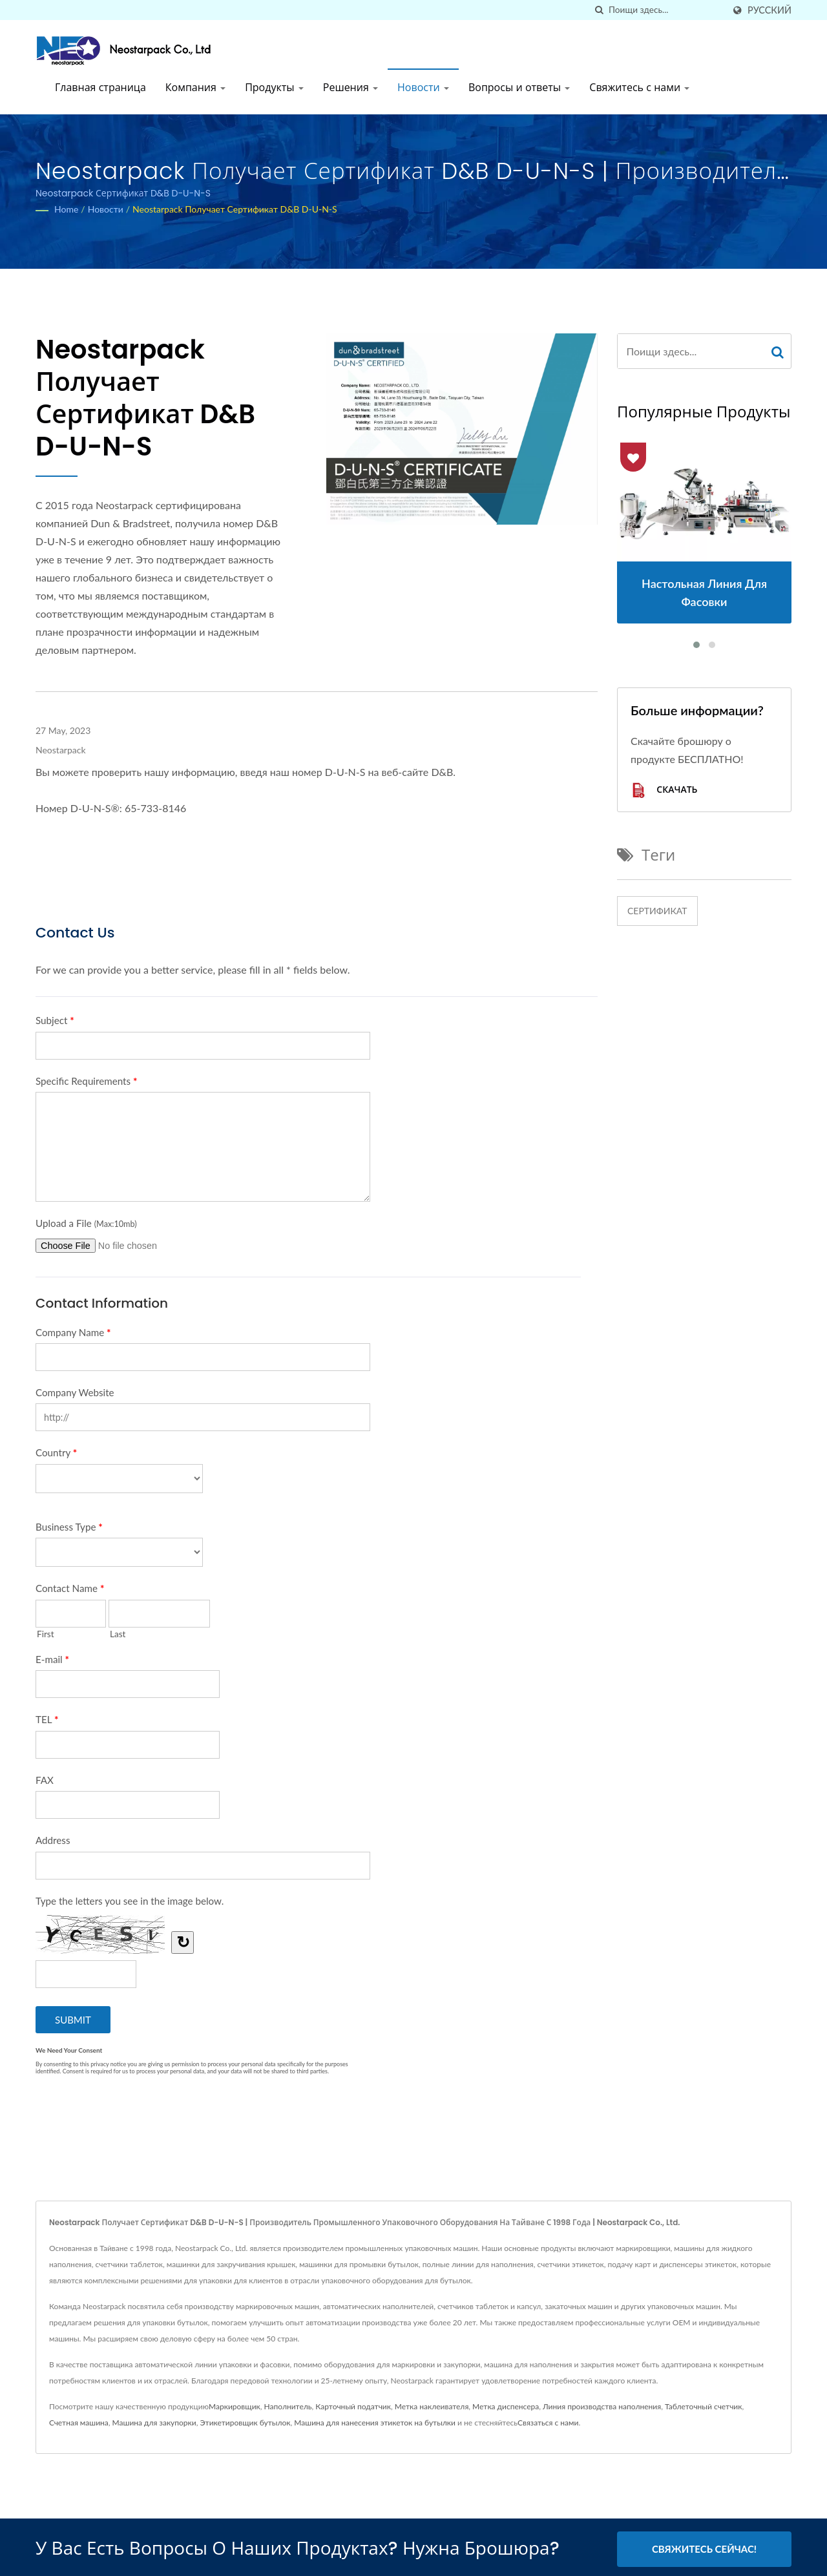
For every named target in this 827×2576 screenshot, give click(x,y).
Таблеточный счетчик (703, 2406)
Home (66, 209)
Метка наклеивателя (432, 2406)
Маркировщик (234, 2406)
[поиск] (599, 10)
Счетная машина (79, 2422)
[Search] (666, 10)
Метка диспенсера (505, 2406)
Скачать (664, 790)
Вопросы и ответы (519, 87)
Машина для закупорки (154, 2422)
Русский (769, 10)
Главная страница (100, 87)
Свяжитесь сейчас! (704, 2549)
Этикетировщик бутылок (245, 2422)
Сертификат (657, 910)
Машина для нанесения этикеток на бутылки (374, 2422)
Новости (423, 87)
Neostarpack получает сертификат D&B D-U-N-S (234, 209)
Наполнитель (288, 2406)
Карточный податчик (353, 2406)
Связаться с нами (548, 2422)
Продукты (274, 87)
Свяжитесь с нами (639, 87)
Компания (195, 87)
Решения (350, 87)
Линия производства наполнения (602, 2406)
